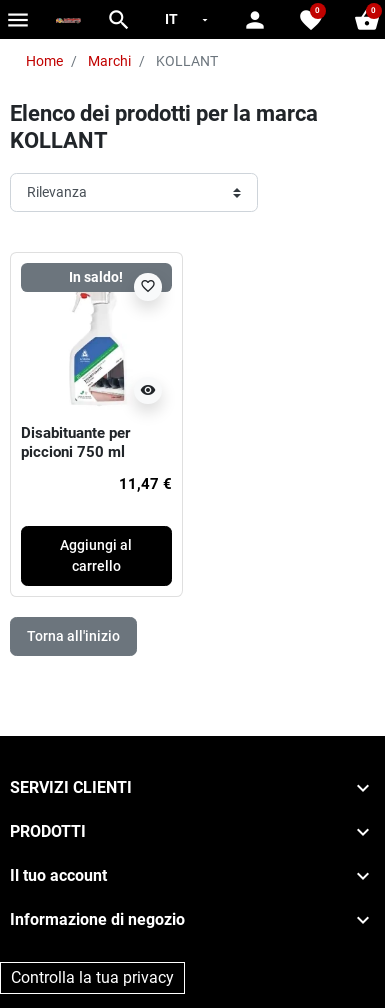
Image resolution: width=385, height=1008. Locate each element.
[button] (119, 20)
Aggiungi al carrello (96, 555)
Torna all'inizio (73, 636)
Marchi (109, 61)
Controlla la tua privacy (92, 977)
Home (44, 61)
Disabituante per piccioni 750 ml (75, 443)
